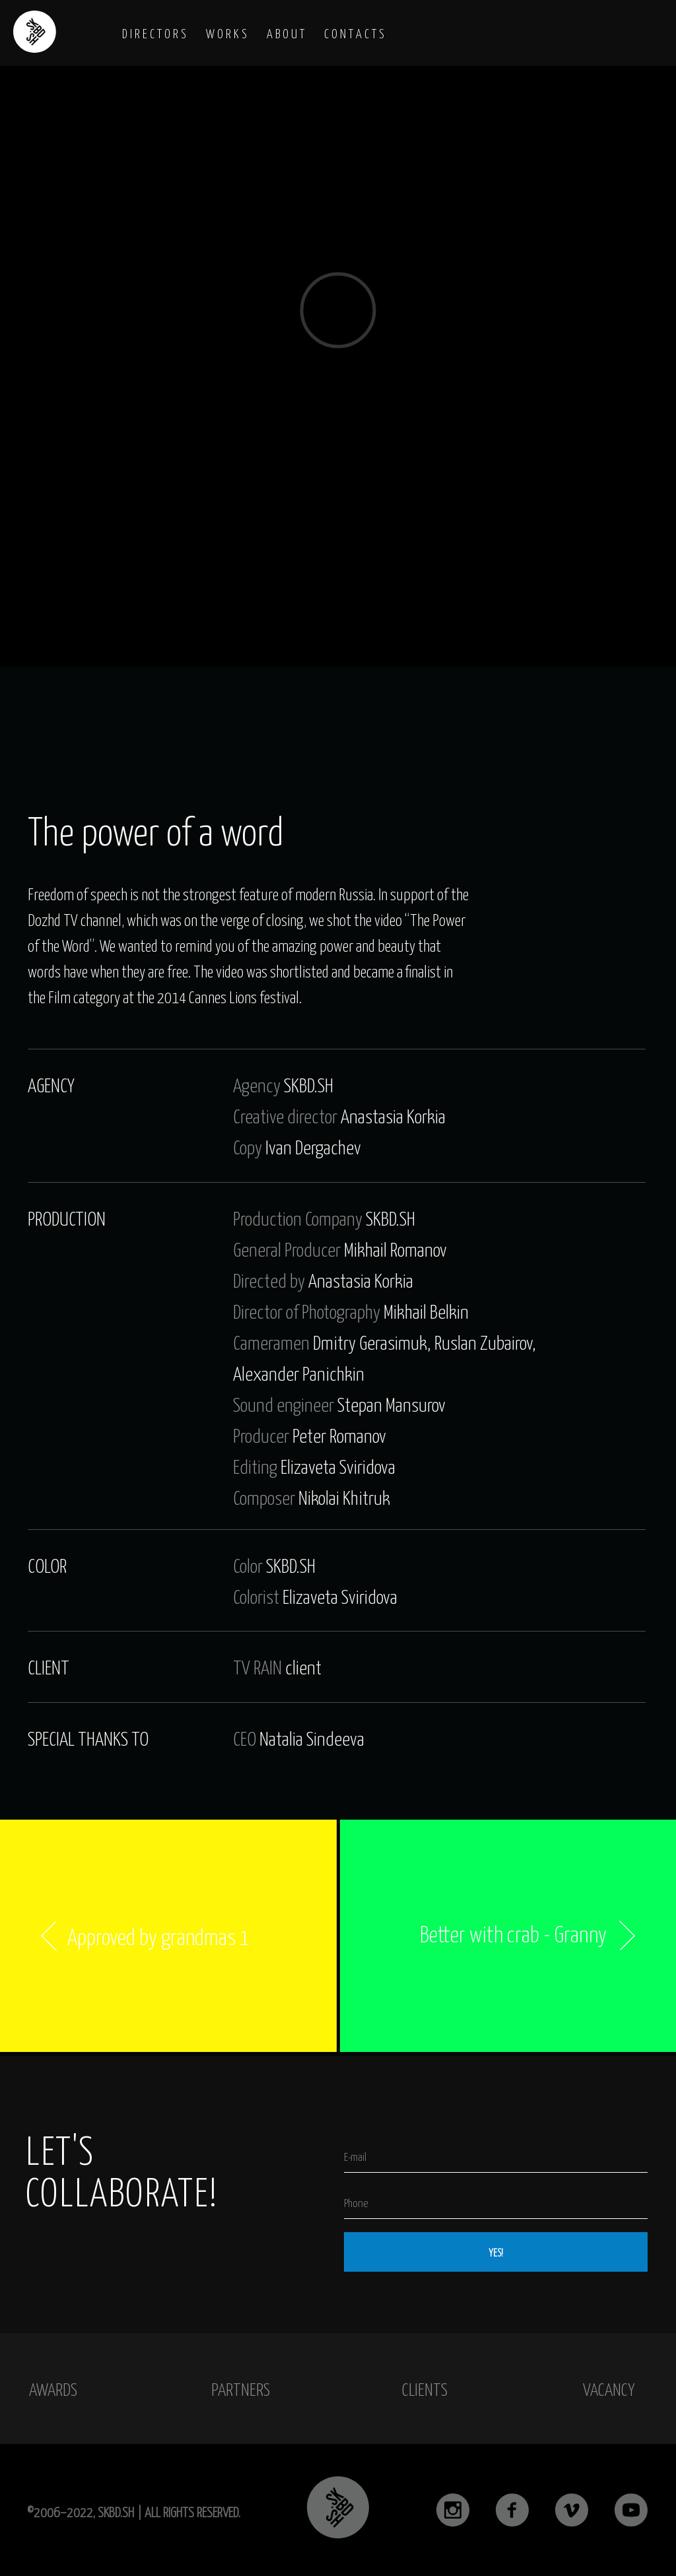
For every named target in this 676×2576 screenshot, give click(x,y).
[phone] (496, 2202)
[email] (496, 2156)
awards (53, 2388)
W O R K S (226, 33)
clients (425, 2388)
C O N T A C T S (354, 33)
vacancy (608, 2388)
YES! (496, 2252)
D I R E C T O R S (154, 33)
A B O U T (285, 33)
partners (240, 2388)
